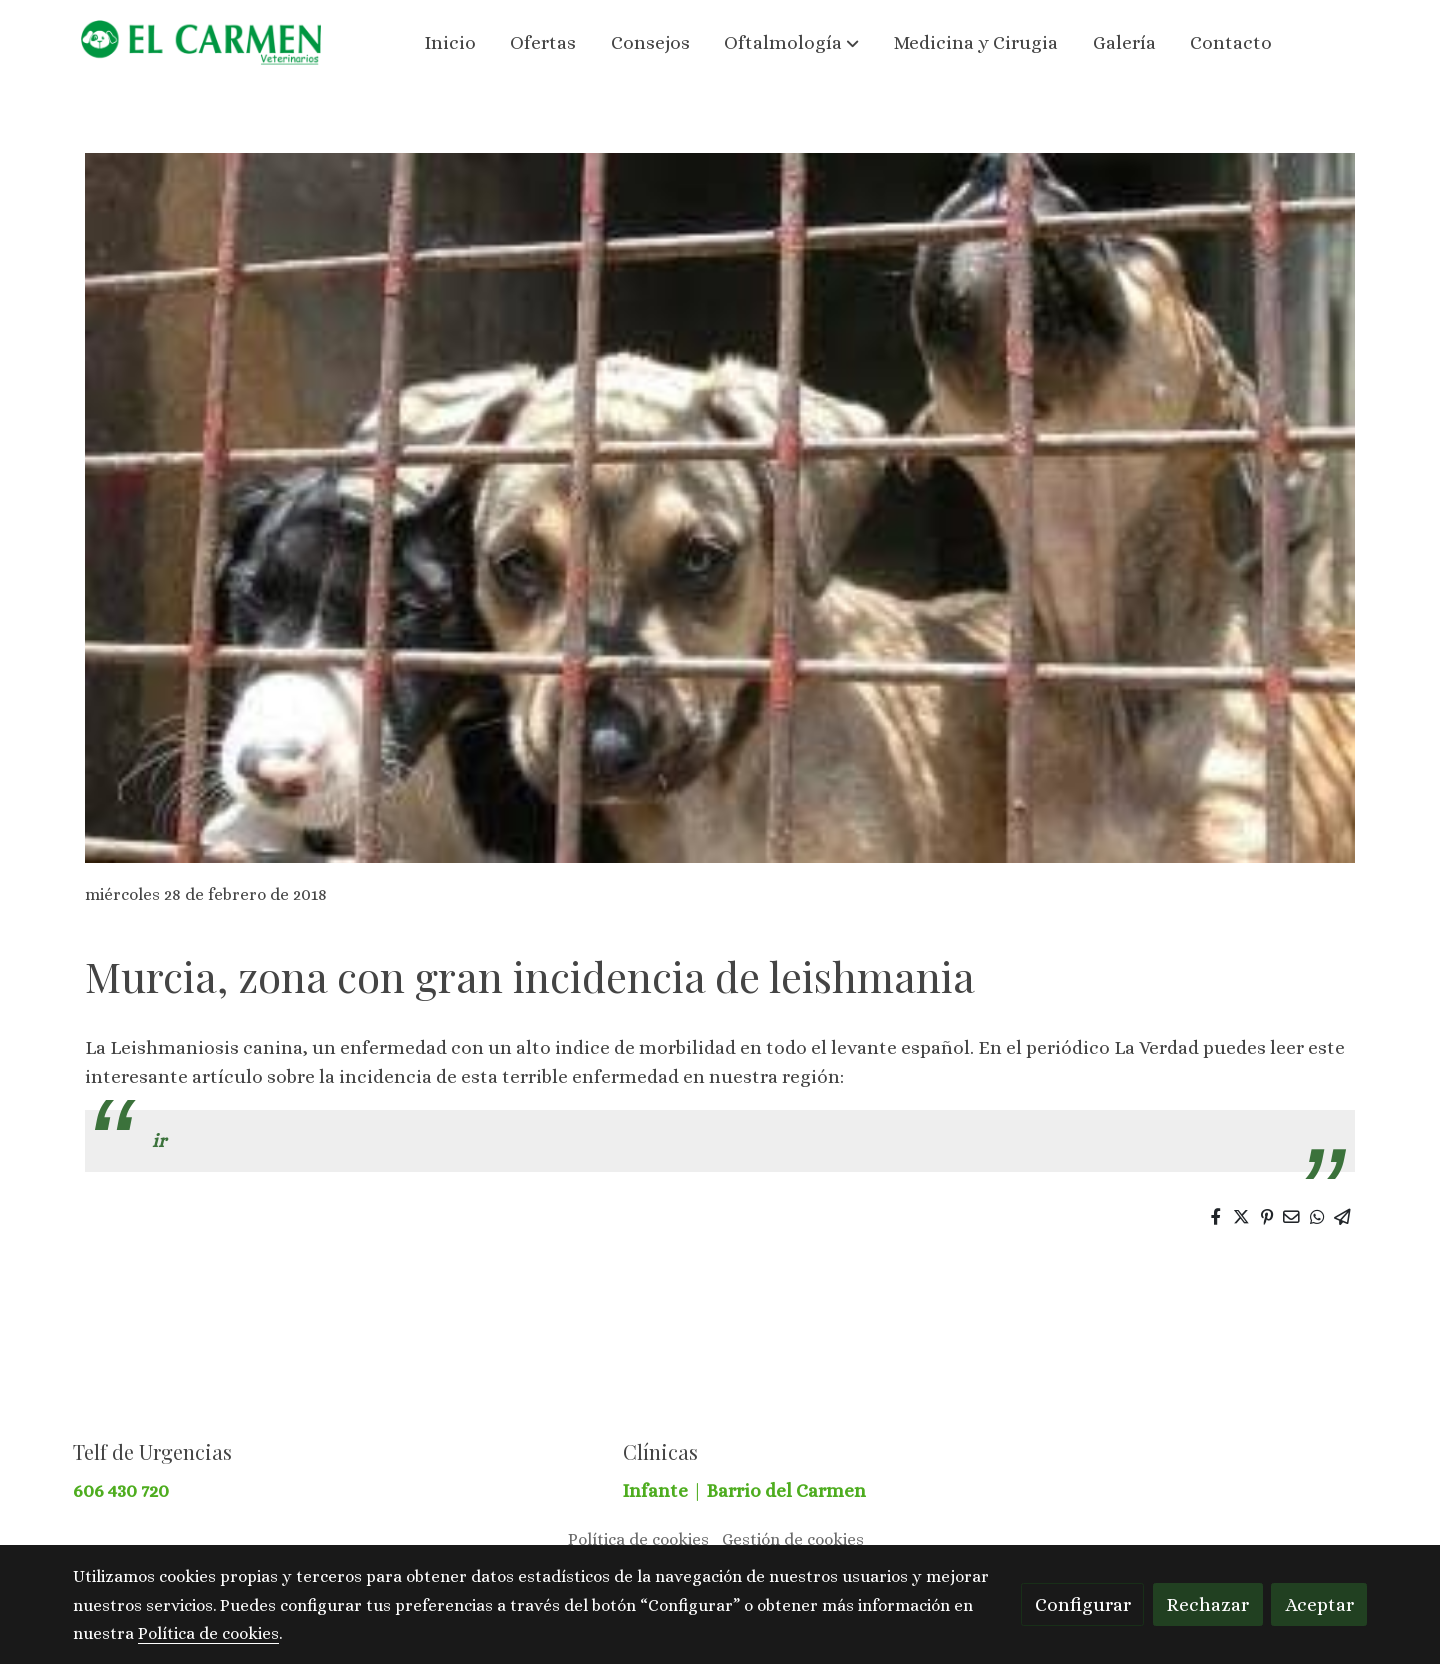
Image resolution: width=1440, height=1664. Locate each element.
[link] (201, 42)
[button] (792, 43)
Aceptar (1319, 1604)
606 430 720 (121, 1490)
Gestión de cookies (793, 1539)
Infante (657, 1490)
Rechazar (1207, 1604)
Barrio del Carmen (786, 1490)
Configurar (1083, 1604)
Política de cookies (638, 1539)
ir (159, 1140)
